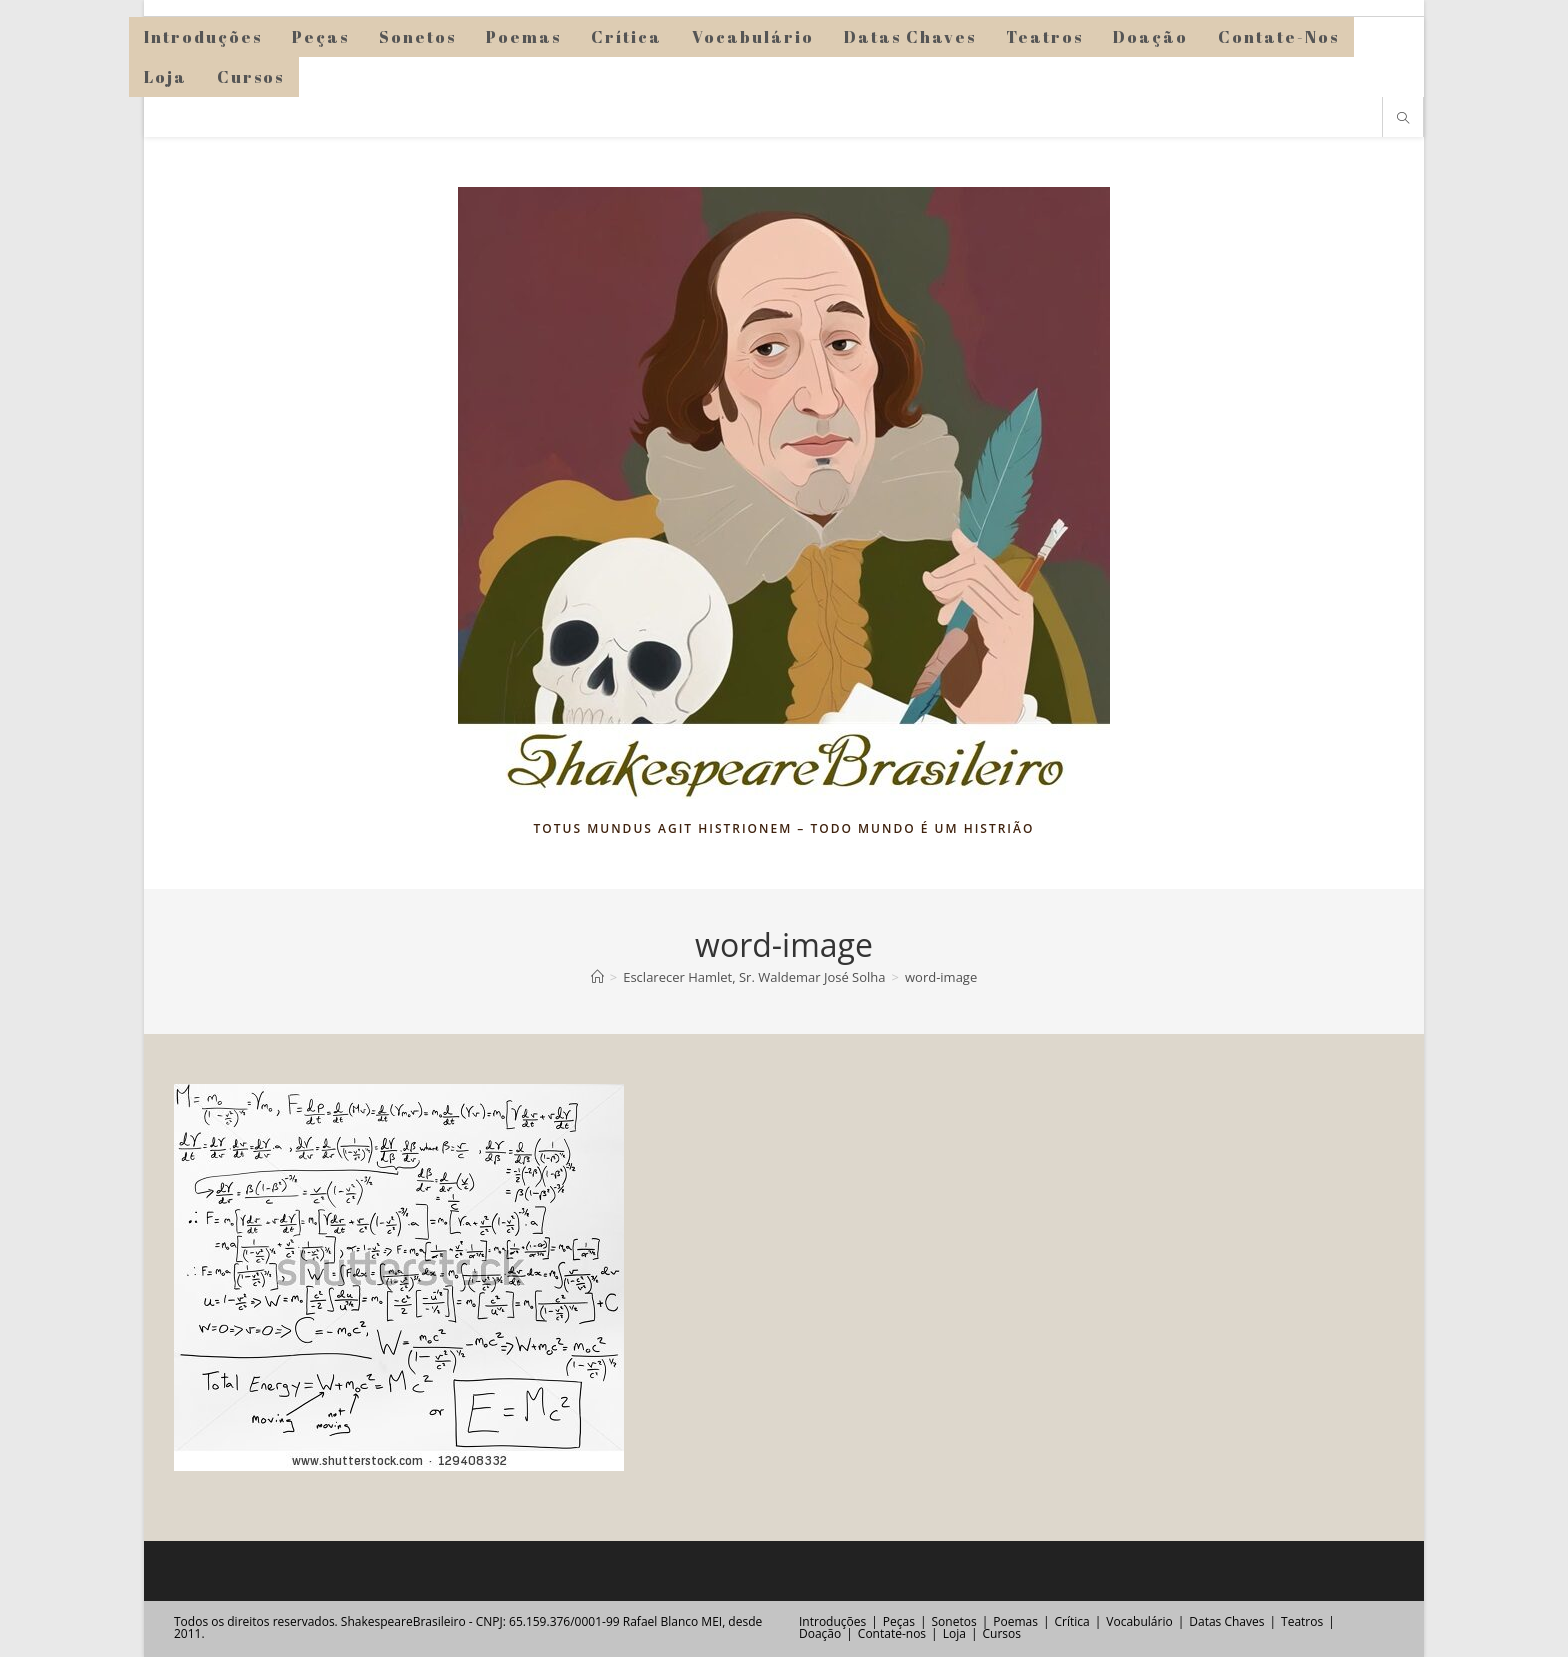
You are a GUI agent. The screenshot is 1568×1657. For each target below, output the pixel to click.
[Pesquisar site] (1403, 119)
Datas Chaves (1226, 1621)
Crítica (1072, 1621)
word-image (941, 977)
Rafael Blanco (660, 1621)
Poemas (1015, 1621)
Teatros (1302, 1621)
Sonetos (954, 1621)
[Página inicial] (597, 977)
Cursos (1001, 1633)
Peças (899, 1621)
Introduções (832, 1621)
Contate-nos (892, 1633)
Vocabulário (1139, 1621)
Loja (954, 1633)
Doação (820, 1633)
